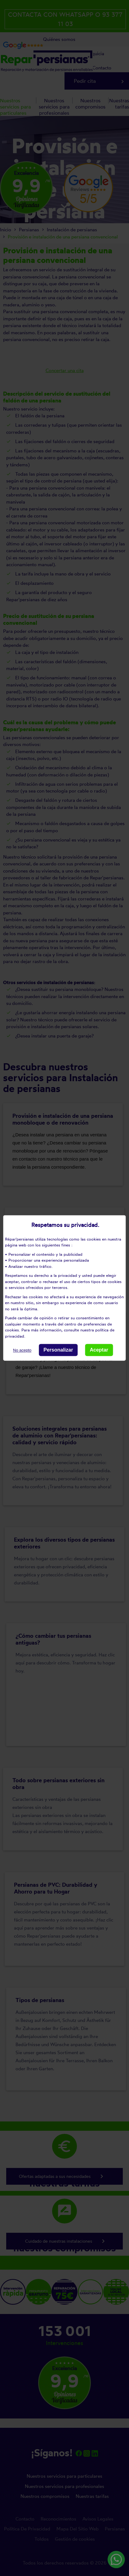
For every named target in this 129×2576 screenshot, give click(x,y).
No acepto (22, 1350)
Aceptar (99, 1349)
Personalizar (58, 1349)
